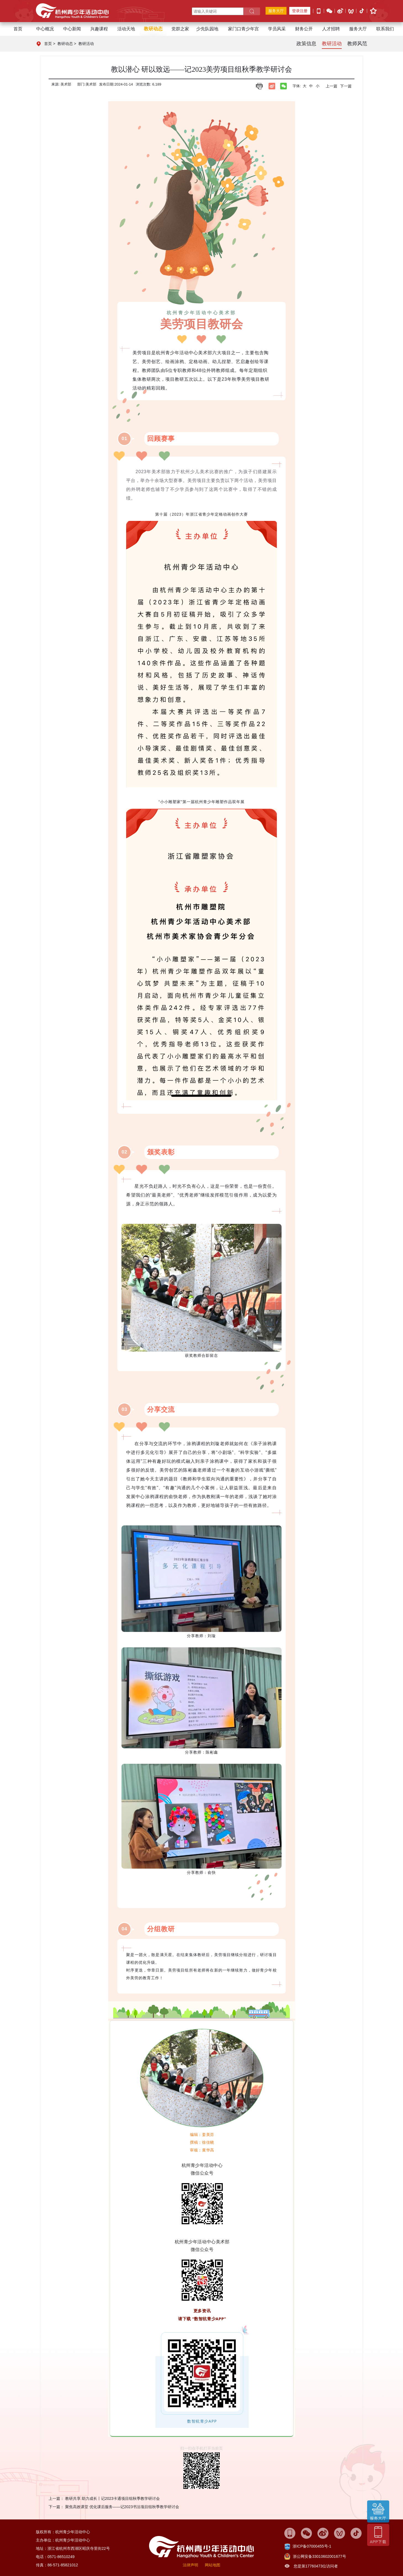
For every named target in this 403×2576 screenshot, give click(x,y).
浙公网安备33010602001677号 (319, 2556)
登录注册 (299, 11)
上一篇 (331, 86)
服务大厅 (276, 11)
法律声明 (190, 2565)
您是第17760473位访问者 (316, 2566)
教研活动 (86, 43)
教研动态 (65, 43)
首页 (18, 28)
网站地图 (212, 2565)
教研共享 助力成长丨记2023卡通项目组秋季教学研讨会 (112, 2498)
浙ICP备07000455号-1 (312, 2546)
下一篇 (346, 86)
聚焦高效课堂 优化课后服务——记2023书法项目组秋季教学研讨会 (122, 2507)
